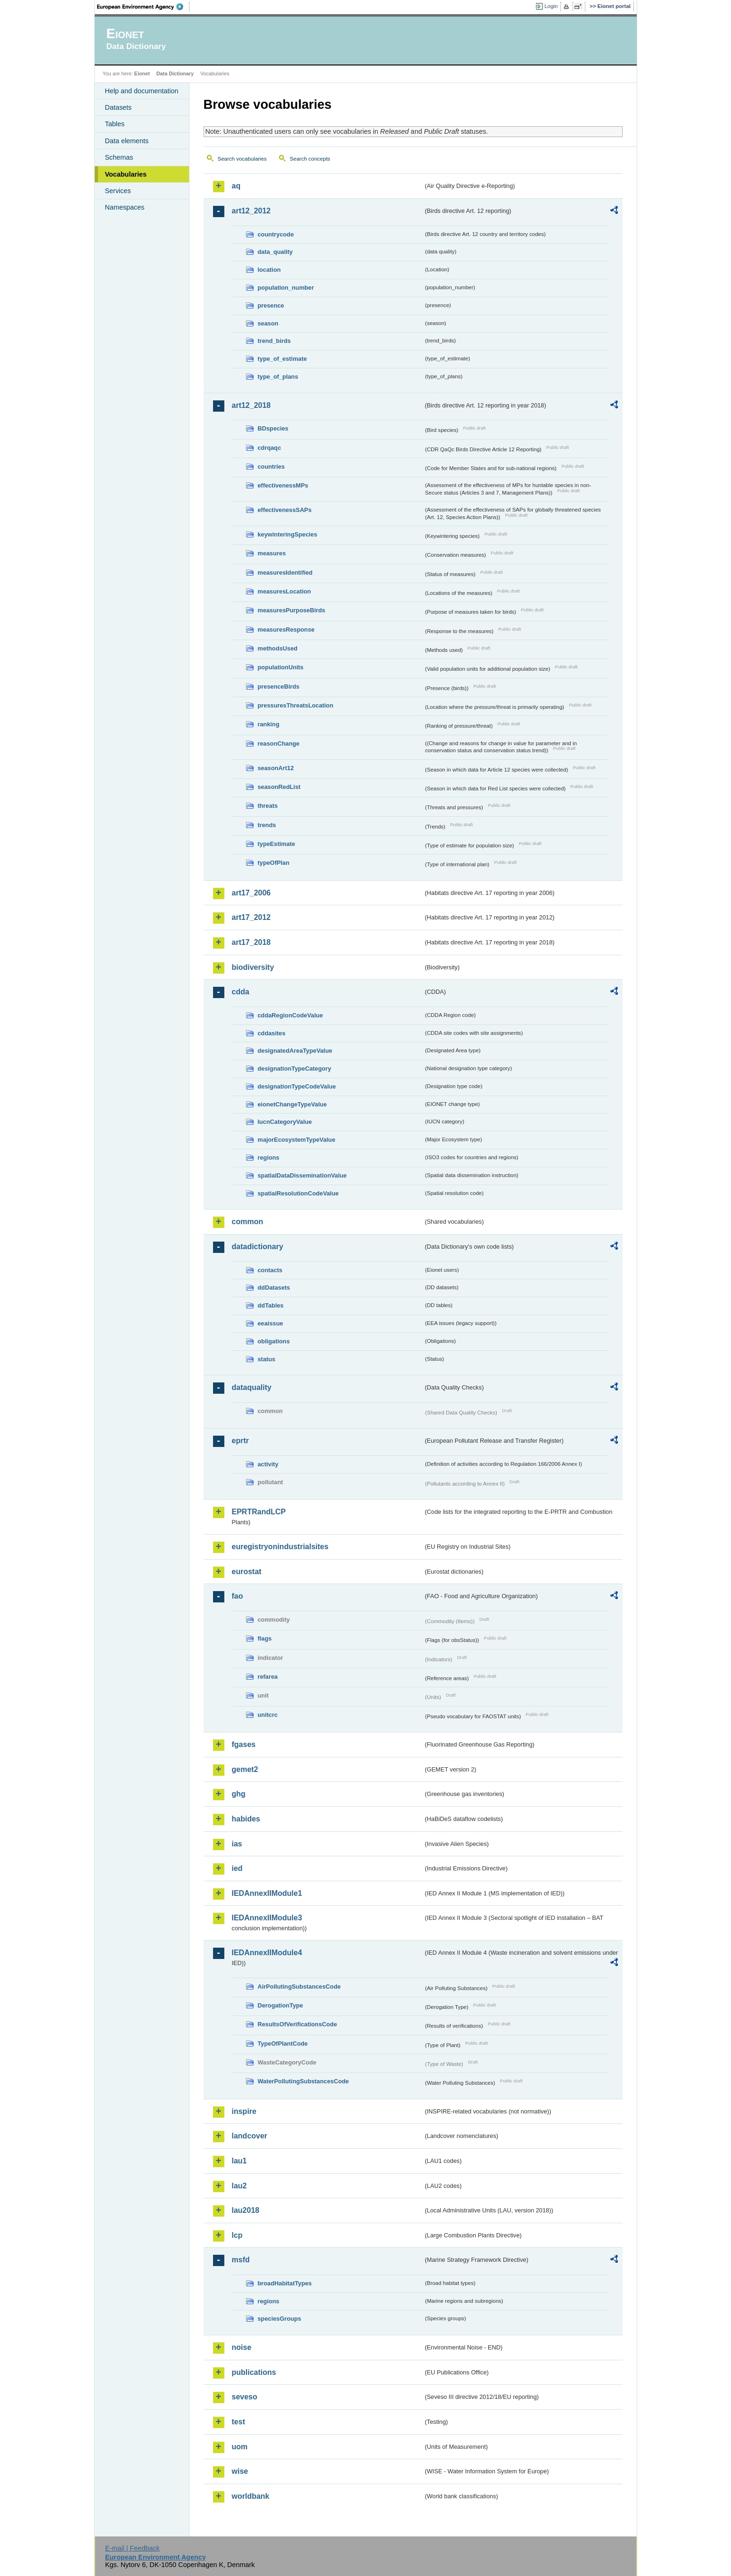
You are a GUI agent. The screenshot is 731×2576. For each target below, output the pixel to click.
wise (240, 2471)
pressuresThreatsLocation (296, 705)
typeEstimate (277, 843)
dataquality (251, 1387)
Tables (115, 124)
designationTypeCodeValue (297, 1086)
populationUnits (281, 667)
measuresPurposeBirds (292, 610)
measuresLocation (284, 591)
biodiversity (253, 967)
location (269, 269)
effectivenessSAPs (285, 509)
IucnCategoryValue (285, 1121)
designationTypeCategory (294, 1068)
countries (271, 466)
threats (268, 805)
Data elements (127, 141)
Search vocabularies (242, 159)
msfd (241, 2260)
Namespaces (125, 207)
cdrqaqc (269, 447)
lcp (237, 2235)
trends (267, 825)
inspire (244, 2111)
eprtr (240, 1441)
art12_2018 (251, 405)
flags (265, 1638)
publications (254, 2372)
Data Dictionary (175, 73)
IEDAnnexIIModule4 (267, 1953)
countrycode (276, 234)
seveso (244, 2397)
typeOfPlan (274, 862)
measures (272, 553)
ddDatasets (274, 1287)
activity (268, 1464)
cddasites (272, 1033)
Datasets (118, 107)
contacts (270, 1270)
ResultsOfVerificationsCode (297, 2024)
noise (242, 2347)
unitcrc (268, 1714)
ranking (268, 724)
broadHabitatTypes (285, 2283)
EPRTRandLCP (259, 1512)
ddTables (271, 1305)
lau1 (239, 2161)
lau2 (239, 2186)
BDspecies (273, 428)
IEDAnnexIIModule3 (267, 1918)
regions (268, 1157)
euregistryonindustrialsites (280, 1547)
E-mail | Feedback (132, 2548)
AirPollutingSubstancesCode (299, 1986)
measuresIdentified (285, 572)
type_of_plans (278, 376)
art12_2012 (251, 211)
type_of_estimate (282, 358)
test (238, 2422)
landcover (250, 2136)
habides (246, 1819)
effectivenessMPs (283, 485)
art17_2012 (251, 917)
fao (237, 1596)
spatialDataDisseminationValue (302, 1175)
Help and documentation (142, 91)
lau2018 (246, 2210)
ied (237, 1868)
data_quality (275, 251)
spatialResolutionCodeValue (298, 1193)
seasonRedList (279, 786)
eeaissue (270, 1323)
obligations (274, 1341)
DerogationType (280, 2005)
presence (271, 305)
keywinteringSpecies (288, 534)
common (247, 1222)
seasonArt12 (276, 768)
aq (236, 186)
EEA (143, 6)
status (267, 1359)
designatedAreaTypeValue (295, 1050)
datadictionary (257, 1247)
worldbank (251, 2496)
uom (240, 2447)
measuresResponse (286, 629)
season (268, 323)
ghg (239, 1794)
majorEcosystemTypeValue (297, 1139)
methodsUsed (278, 648)
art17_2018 (251, 942)
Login (551, 6)
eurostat (247, 1572)
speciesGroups (279, 2318)
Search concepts (310, 159)
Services (118, 191)
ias (237, 1844)
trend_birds (274, 340)
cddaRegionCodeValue (290, 1015)
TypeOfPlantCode (283, 2043)
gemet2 (245, 1769)
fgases (244, 1744)
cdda (240, 992)
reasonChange (279, 743)
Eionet (142, 73)
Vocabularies (126, 174)
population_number (286, 287)
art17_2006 (251, 893)
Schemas (119, 157)
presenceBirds (279, 686)
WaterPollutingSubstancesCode (303, 2081)
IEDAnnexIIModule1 (267, 1893)
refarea (268, 1676)
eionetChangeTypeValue (292, 1104)
